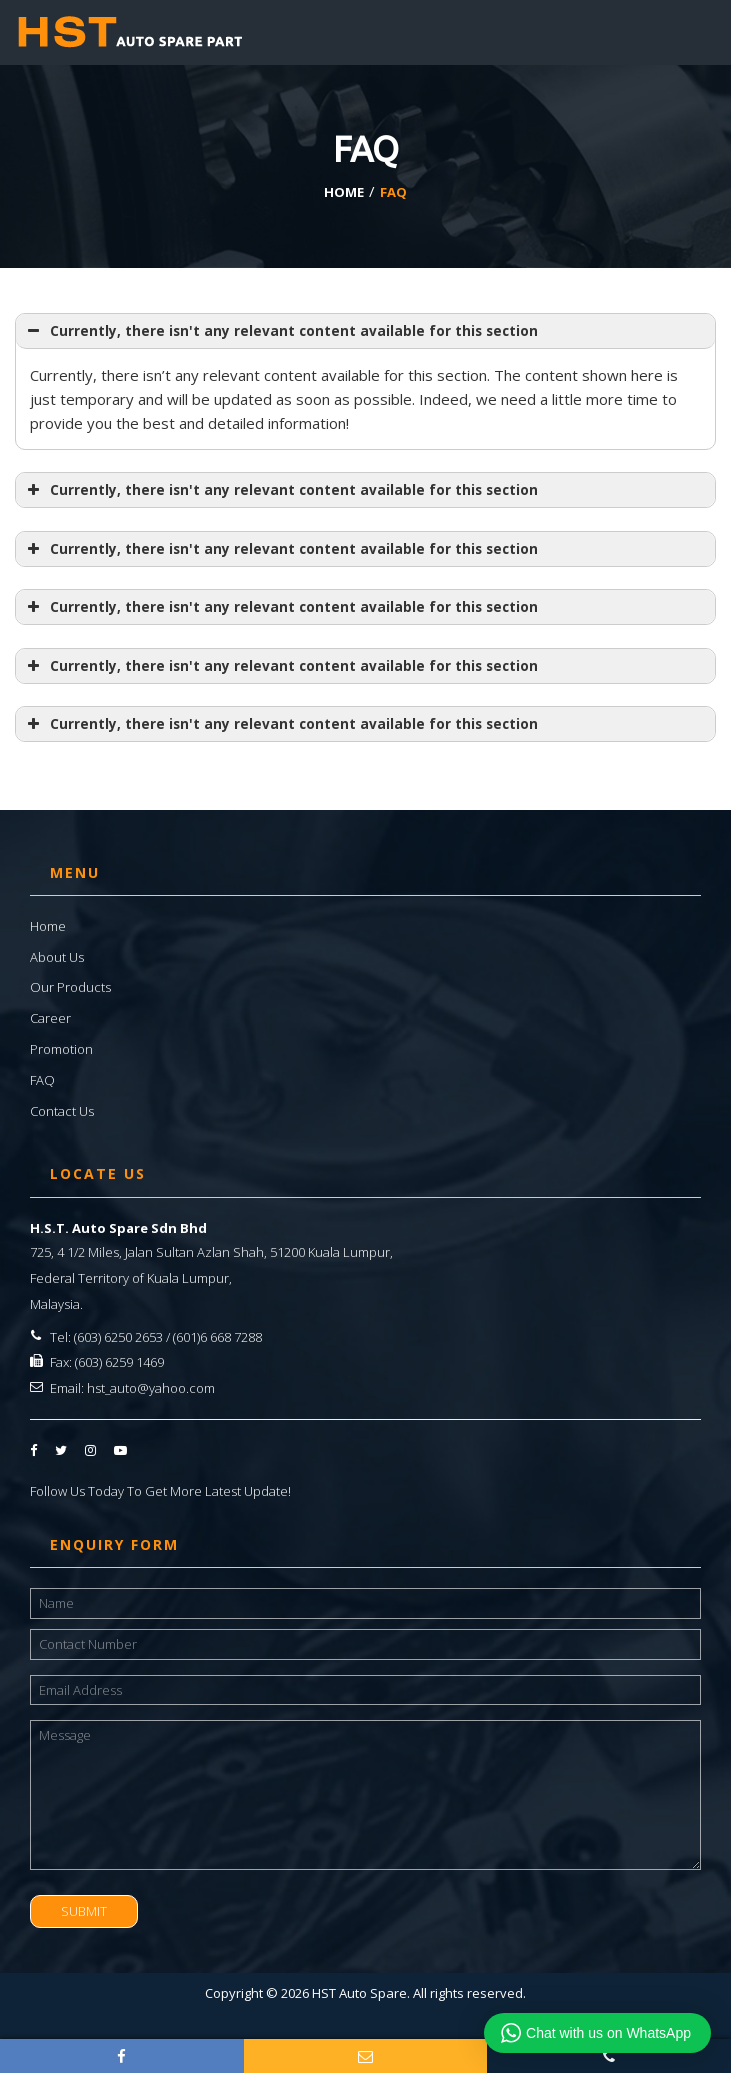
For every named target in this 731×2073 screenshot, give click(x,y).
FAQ (42, 1080)
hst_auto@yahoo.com (151, 1388)
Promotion (61, 1049)
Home (48, 926)
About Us (57, 957)
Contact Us (62, 1111)
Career (50, 1018)
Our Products (70, 987)
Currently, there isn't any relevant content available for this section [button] (280, 331)
